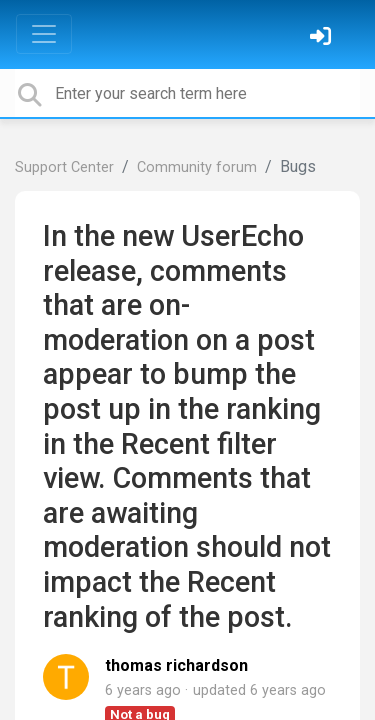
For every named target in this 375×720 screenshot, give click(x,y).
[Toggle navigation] (44, 34)
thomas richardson (176, 665)
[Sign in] (323, 38)
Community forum (197, 167)
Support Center (64, 167)
